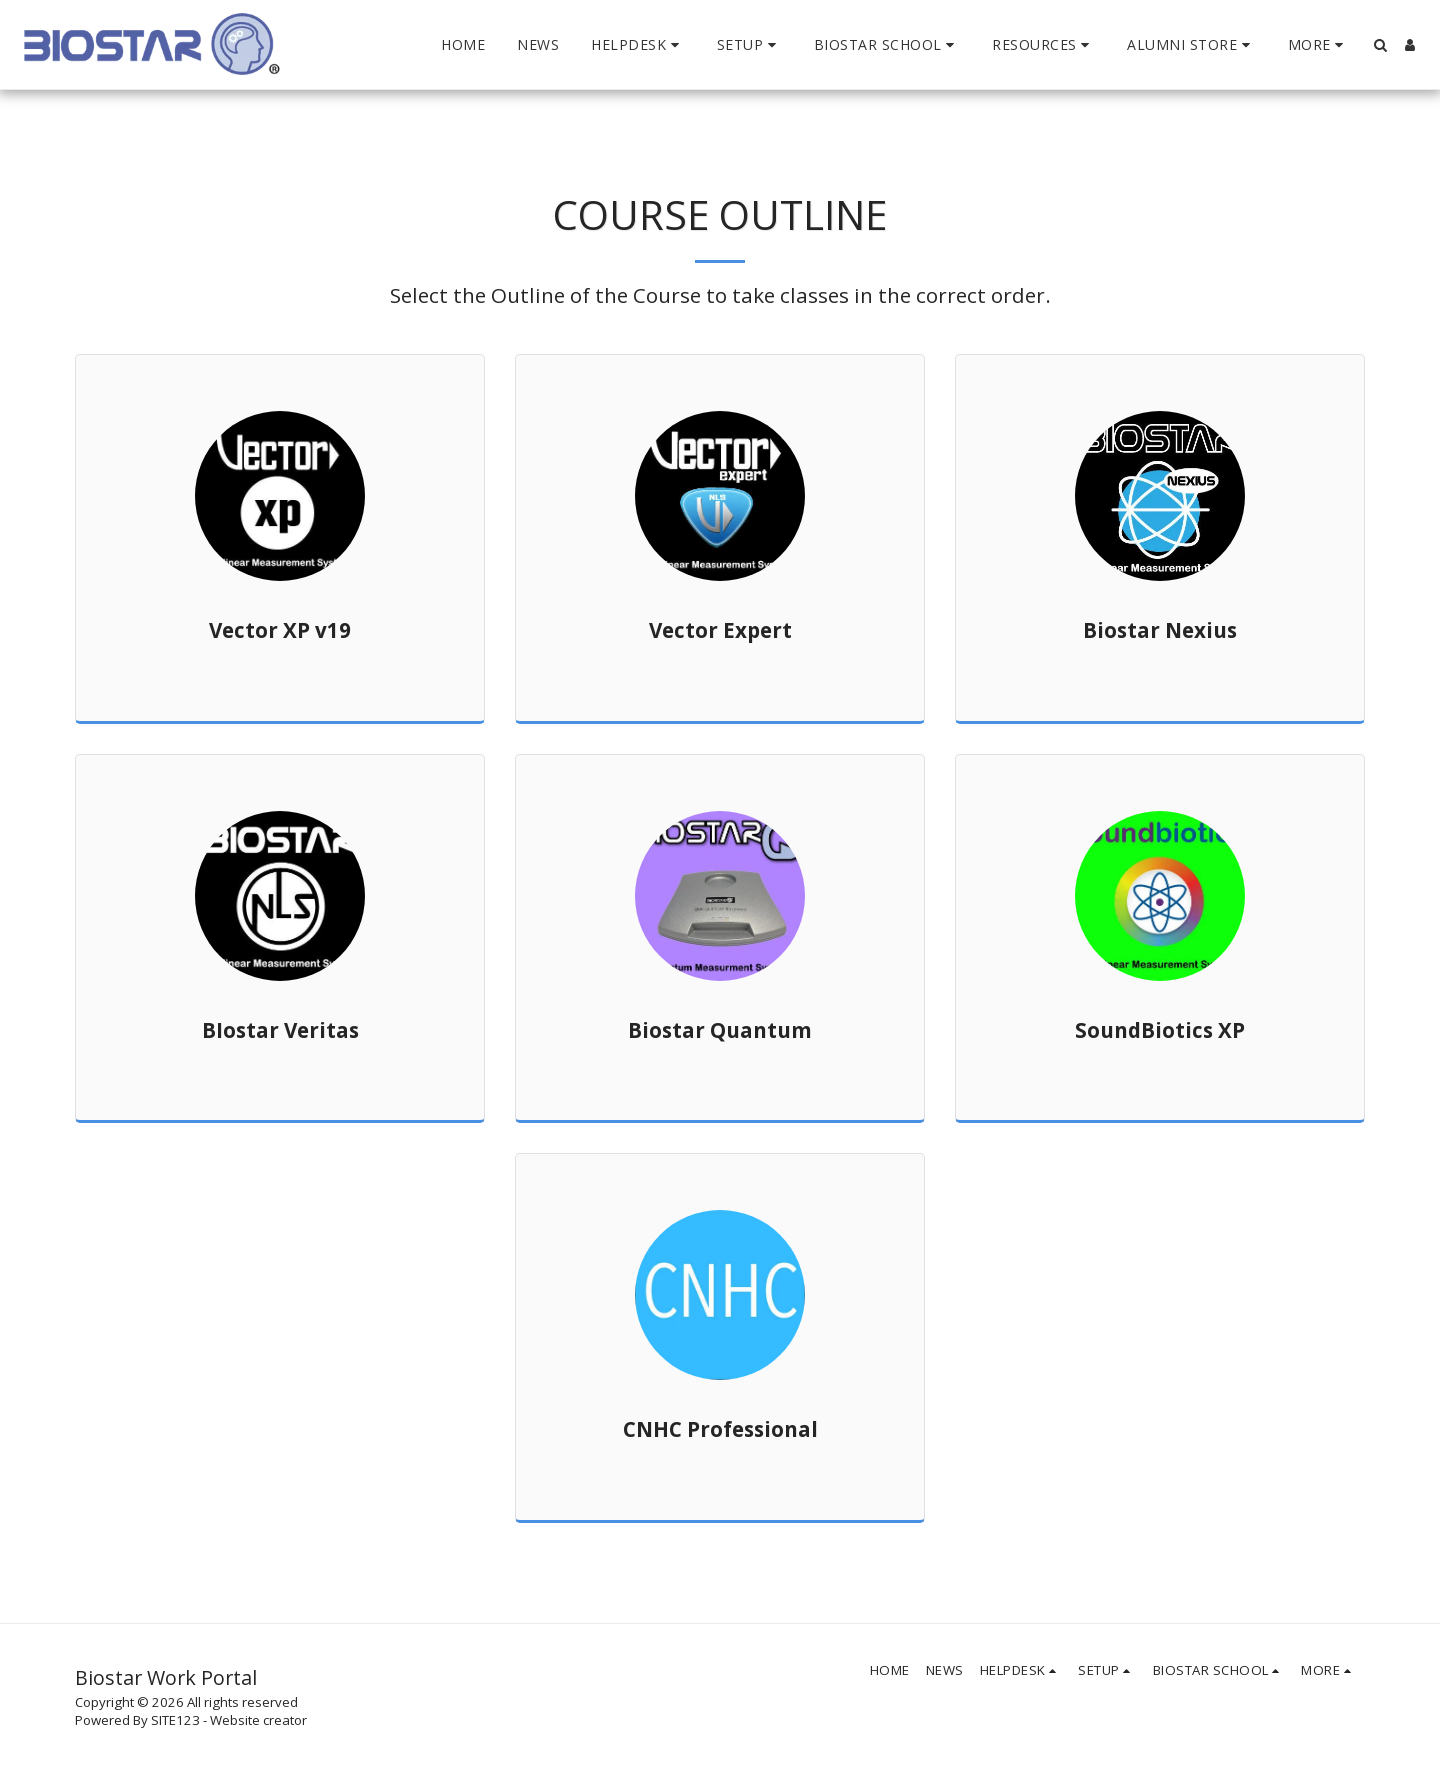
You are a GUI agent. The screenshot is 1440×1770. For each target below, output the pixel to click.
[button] (638, 45)
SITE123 (175, 1720)
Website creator (258, 1720)
